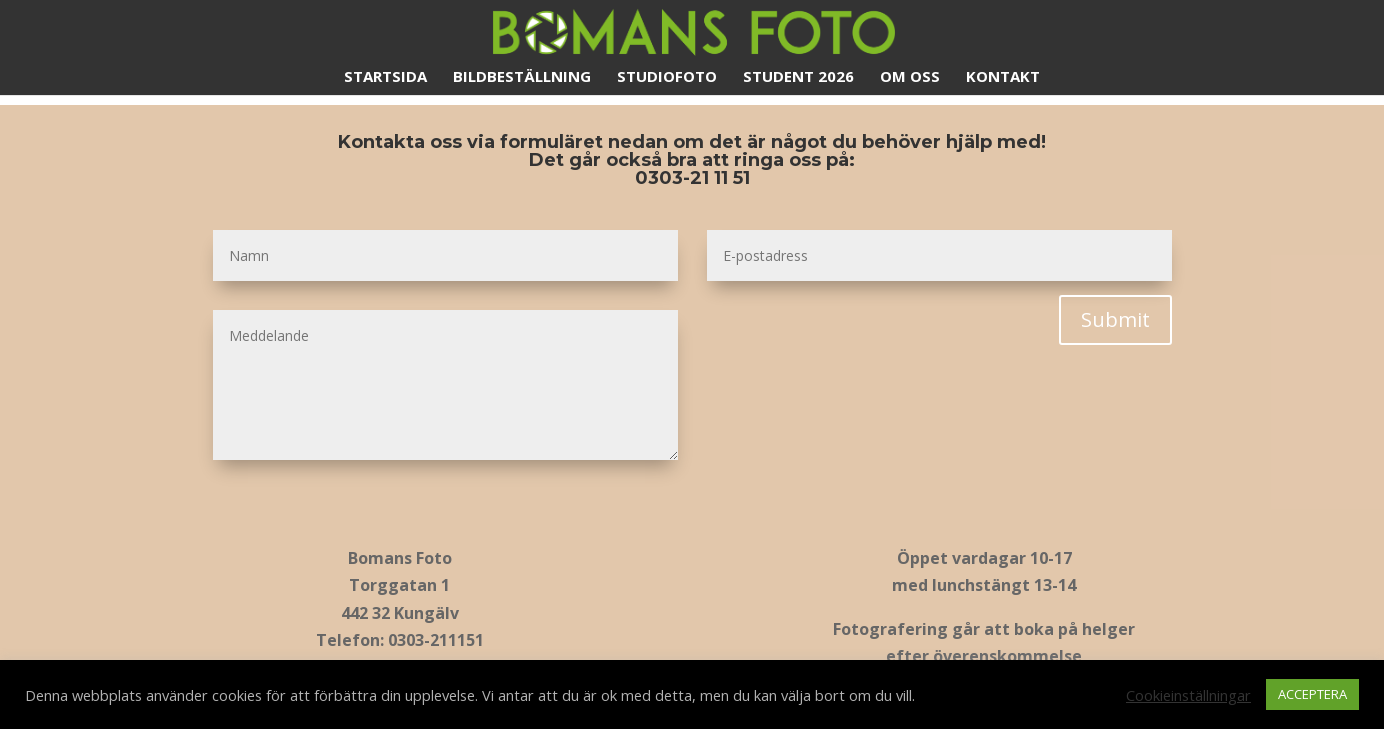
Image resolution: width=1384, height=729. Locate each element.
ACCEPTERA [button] (1312, 694)
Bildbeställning (522, 77)
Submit (1115, 319)
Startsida (385, 77)
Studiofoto (667, 77)
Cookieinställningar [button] (1188, 695)
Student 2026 (798, 77)
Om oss (910, 77)
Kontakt (1003, 77)
